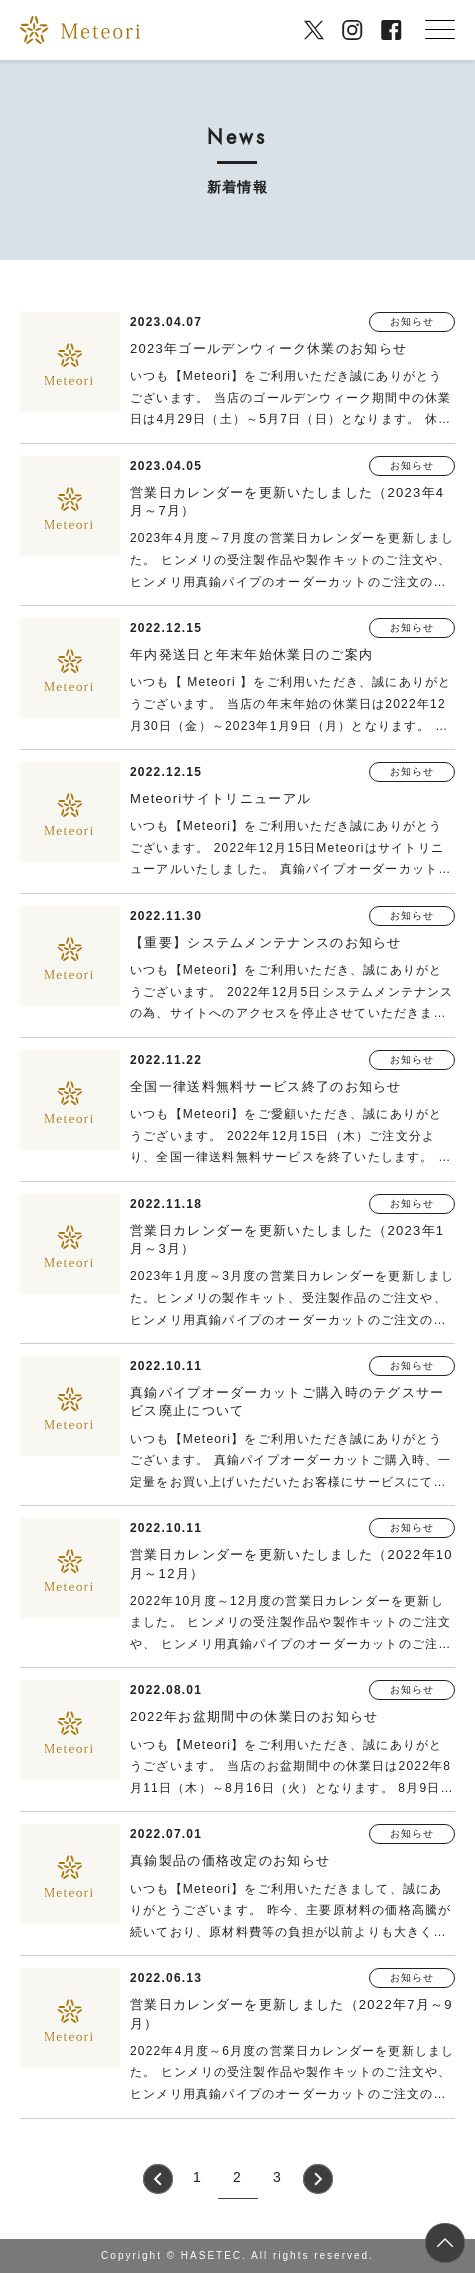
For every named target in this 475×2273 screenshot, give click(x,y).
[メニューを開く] (440, 30)
